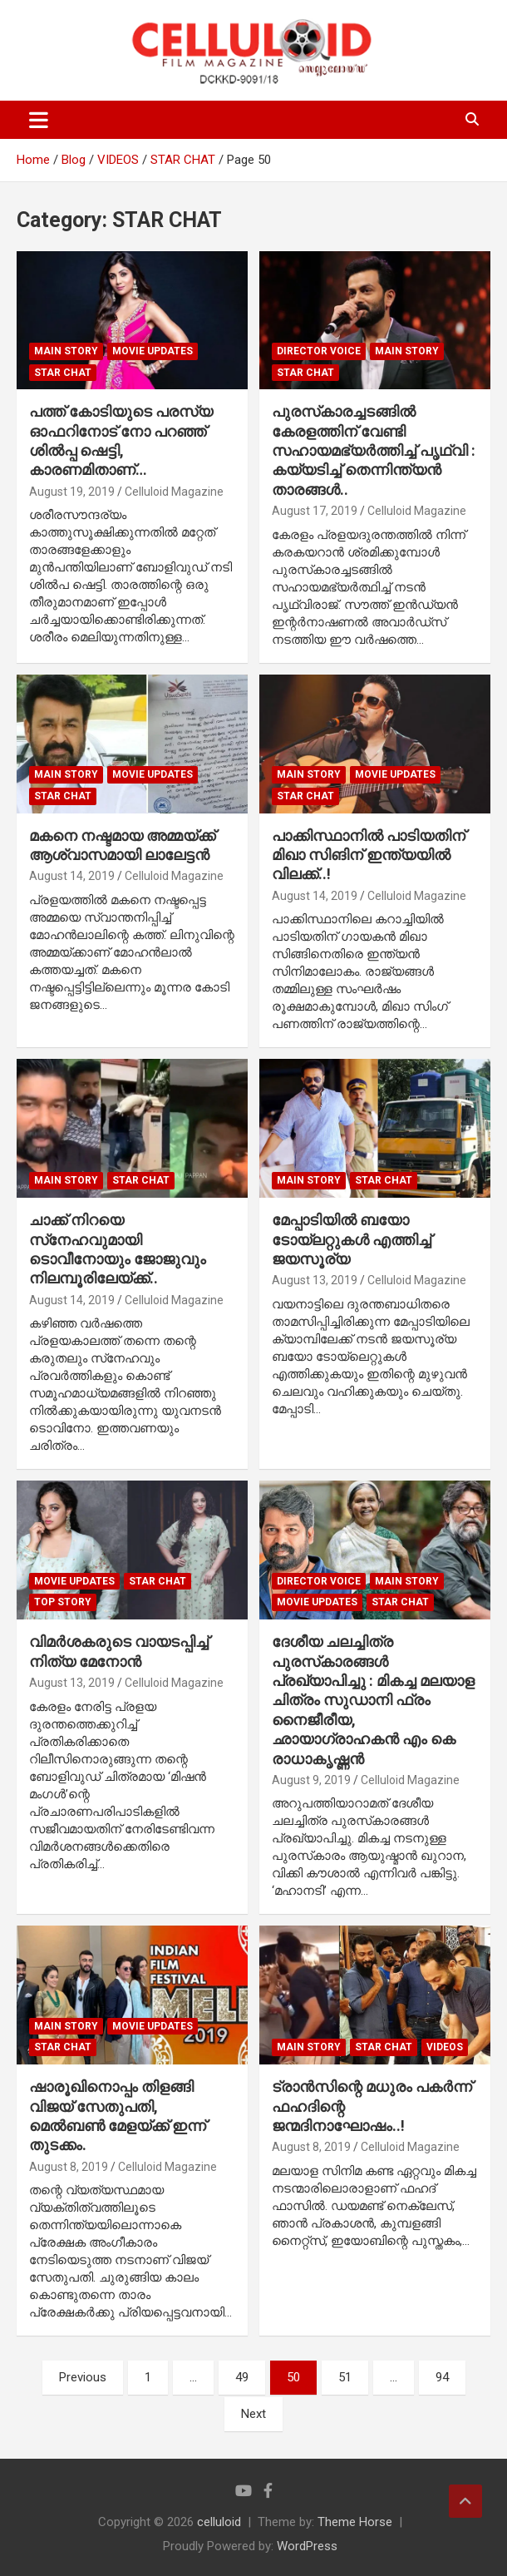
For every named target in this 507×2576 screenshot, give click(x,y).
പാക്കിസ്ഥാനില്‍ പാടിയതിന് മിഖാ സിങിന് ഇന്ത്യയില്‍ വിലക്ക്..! (368, 855)
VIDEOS (444, 2047)
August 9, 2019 (311, 1780)
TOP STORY (62, 1602)
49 (242, 2377)
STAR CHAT (62, 372)
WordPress (307, 2546)
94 (442, 2377)
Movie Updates (152, 351)
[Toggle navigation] (39, 120)
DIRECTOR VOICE (319, 351)
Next (253, 2413)
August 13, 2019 (314, 1280)
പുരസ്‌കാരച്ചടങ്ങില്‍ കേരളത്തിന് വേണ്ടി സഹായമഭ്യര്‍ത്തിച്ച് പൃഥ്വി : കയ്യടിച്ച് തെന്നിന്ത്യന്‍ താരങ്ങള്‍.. (373, 450)
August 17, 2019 (314, 510)
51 (345, 2377)
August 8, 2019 (68, 2166)
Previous (82, 2377)
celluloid (219, 2521)
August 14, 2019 (72, 876)
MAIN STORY (66, 351)
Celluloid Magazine (174, 491)
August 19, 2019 (72, 491)
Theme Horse (354, 2521)
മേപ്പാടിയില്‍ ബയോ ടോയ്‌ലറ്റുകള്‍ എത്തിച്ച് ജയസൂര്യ (351, 1239)
